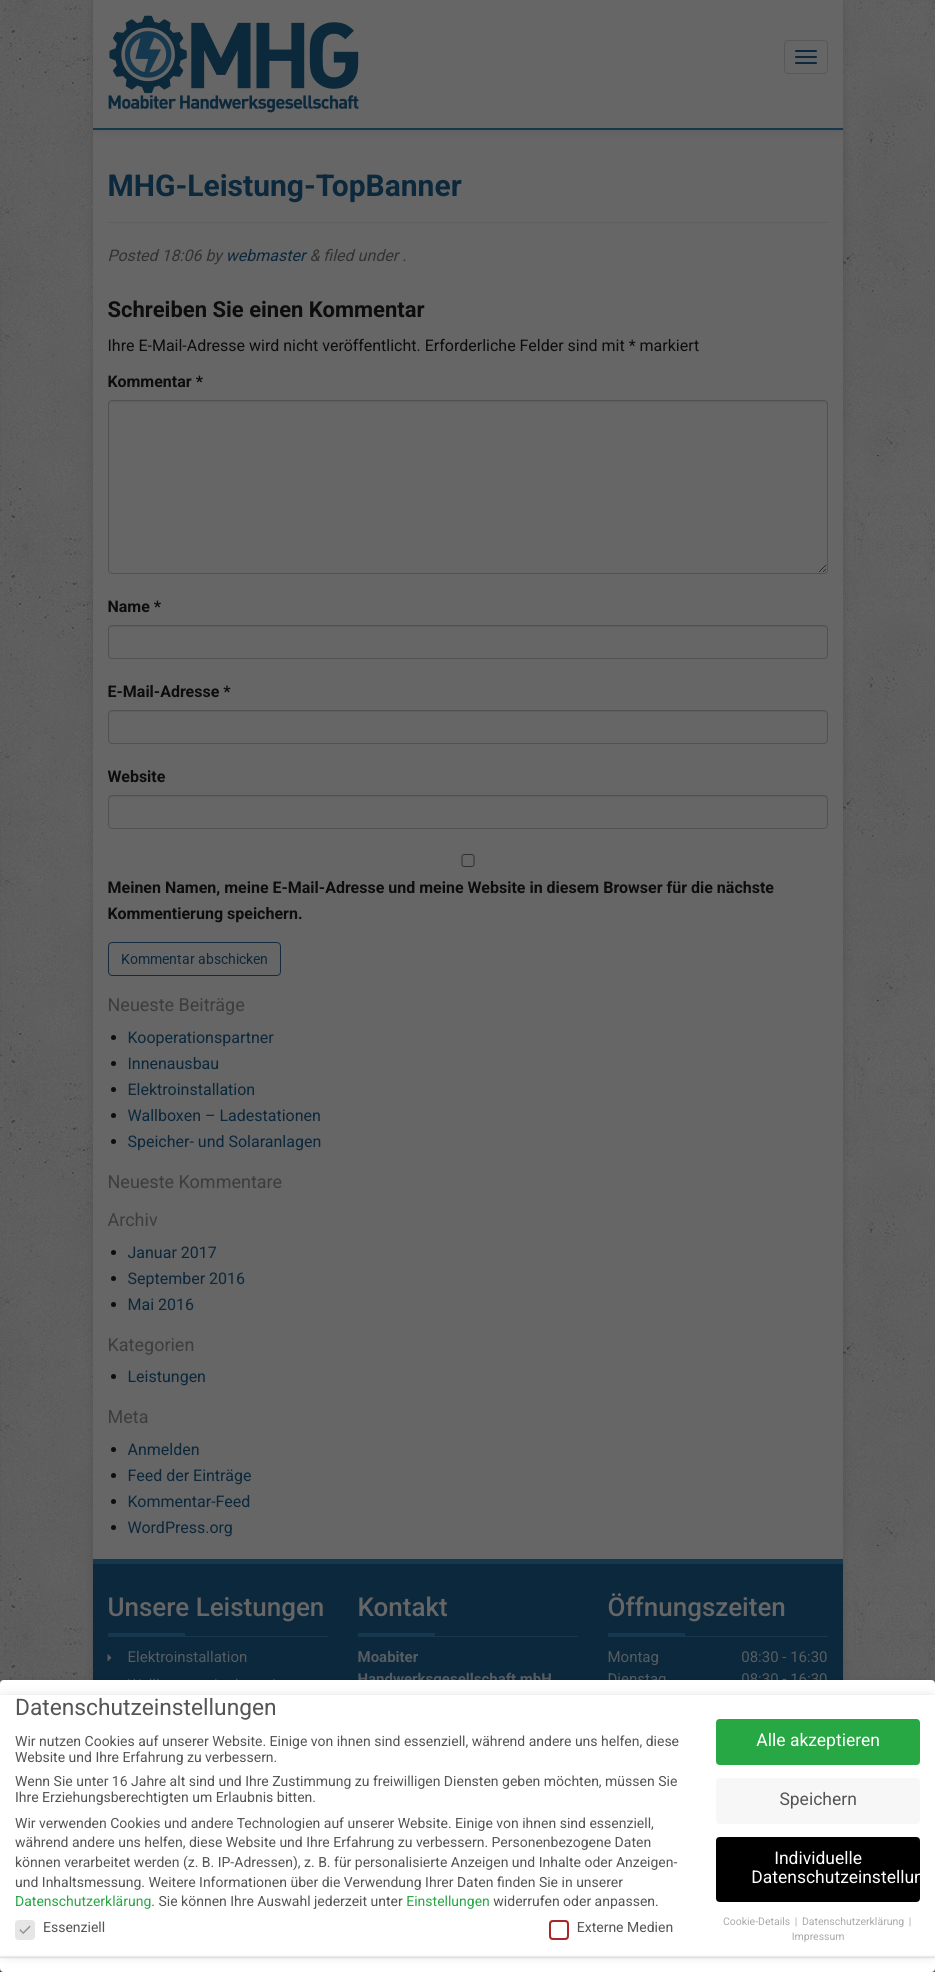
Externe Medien (611, 1930)
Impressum (818, 1938)
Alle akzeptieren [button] (818, 1743)
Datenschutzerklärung (83, 1904)
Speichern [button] (817, 1802)
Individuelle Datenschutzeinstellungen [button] (835, 1871)
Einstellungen (448, 1904)
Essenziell (60, 1930)
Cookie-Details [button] (758, 1924)
